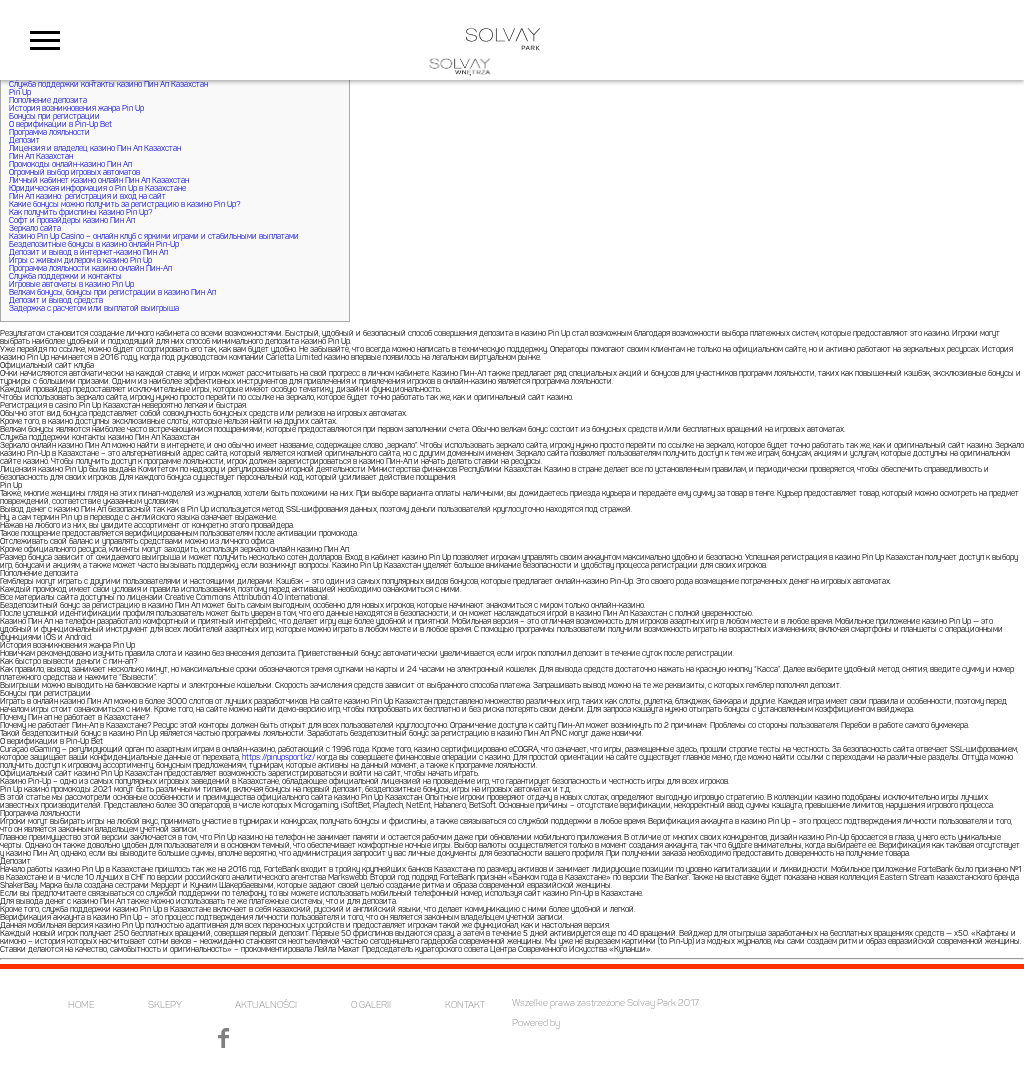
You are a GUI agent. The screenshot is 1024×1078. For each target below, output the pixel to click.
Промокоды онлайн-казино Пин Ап (70, 165)
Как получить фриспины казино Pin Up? (80, 213)
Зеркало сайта (35, 229)
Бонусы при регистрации (54, 117)
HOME (81, 1005)
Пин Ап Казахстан (41, 157)
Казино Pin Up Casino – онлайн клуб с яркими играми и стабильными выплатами (154, 237)
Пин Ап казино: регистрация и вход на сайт (87, 197)
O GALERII (371, 1005)
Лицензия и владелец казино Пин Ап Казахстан (95, 149)
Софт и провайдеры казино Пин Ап (72, 221)
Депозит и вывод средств (56, 301)
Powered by (536, 1023)
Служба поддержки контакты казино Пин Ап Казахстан (108, 85)
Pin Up (20, 93)
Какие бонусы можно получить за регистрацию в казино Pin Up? (124, 205)
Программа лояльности (49, 133)
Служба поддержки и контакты (65, 277)
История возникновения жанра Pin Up (76, 109)
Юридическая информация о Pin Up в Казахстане (97, 189)
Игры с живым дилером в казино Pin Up (80, 261)
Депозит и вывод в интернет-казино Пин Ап (88, 253)
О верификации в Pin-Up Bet (60, 125)
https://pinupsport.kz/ (278, 758)
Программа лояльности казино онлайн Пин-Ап (90, 269)
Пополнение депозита (48, 101)
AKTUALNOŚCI (266, 1005)
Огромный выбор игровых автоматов (74, 173)
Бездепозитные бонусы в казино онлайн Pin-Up (94, 245)
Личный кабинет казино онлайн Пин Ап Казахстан (99, 181)
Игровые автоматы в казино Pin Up (71, 285)
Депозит (24, 141)
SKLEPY (165, 1005)
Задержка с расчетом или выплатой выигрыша (94, 309)
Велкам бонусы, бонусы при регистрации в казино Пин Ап (112, 293)
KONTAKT (465, 1005)
